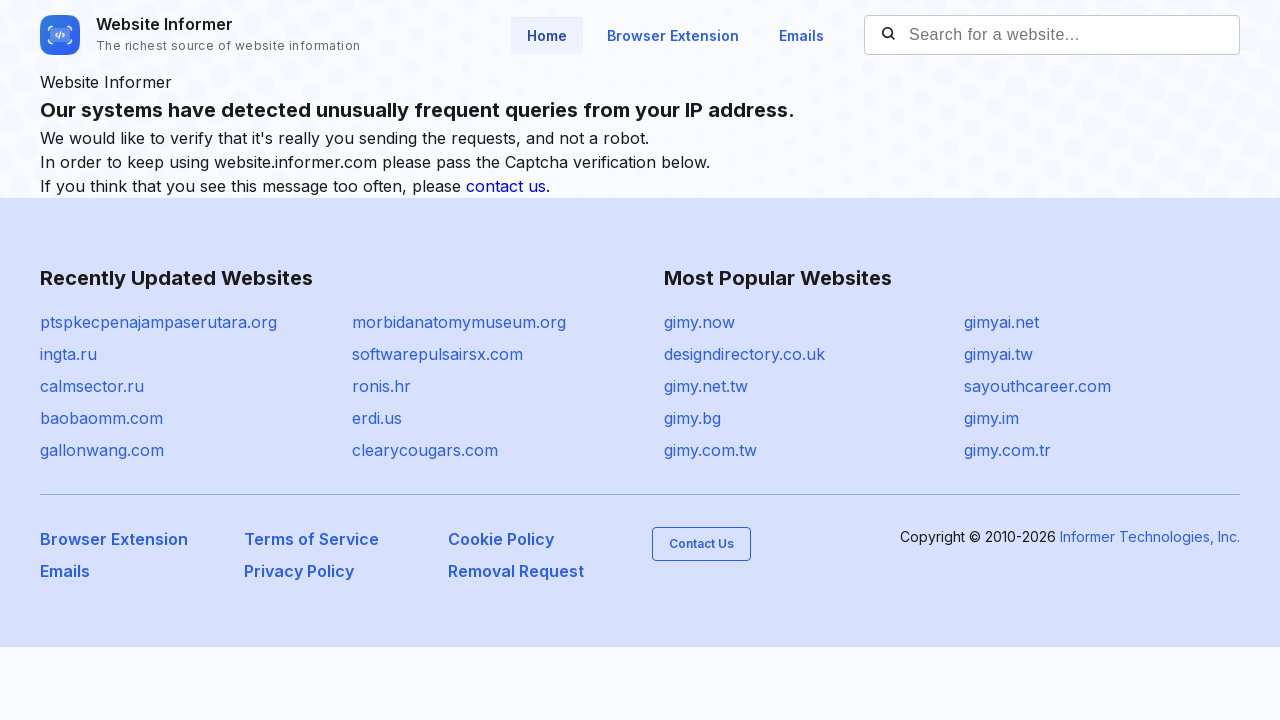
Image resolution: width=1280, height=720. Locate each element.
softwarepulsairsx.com (437, 354)
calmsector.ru (92, 386)
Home (547, 35)
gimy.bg (692, 418)
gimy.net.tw (706, 386)
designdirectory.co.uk (744, 354)
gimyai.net (1001, 322)
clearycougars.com (425, 450)
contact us (506, 186)
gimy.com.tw (710, 450)
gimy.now (699, 322)
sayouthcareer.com (1037, 386)
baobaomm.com (101, 418)
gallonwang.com (102, 450)
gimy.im (991, 418)
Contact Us (701, 543)
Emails (801, 35)
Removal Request (516, 571)
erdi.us (377, 418)
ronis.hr (381, 386)
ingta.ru (68, 354)
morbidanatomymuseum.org (459, 322)
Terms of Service (311, 539)
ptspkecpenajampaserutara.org (158, 322)
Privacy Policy (299, 571)
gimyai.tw (998, 354)
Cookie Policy (501, 539)
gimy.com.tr (1007, 450)
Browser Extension (673, 35)
